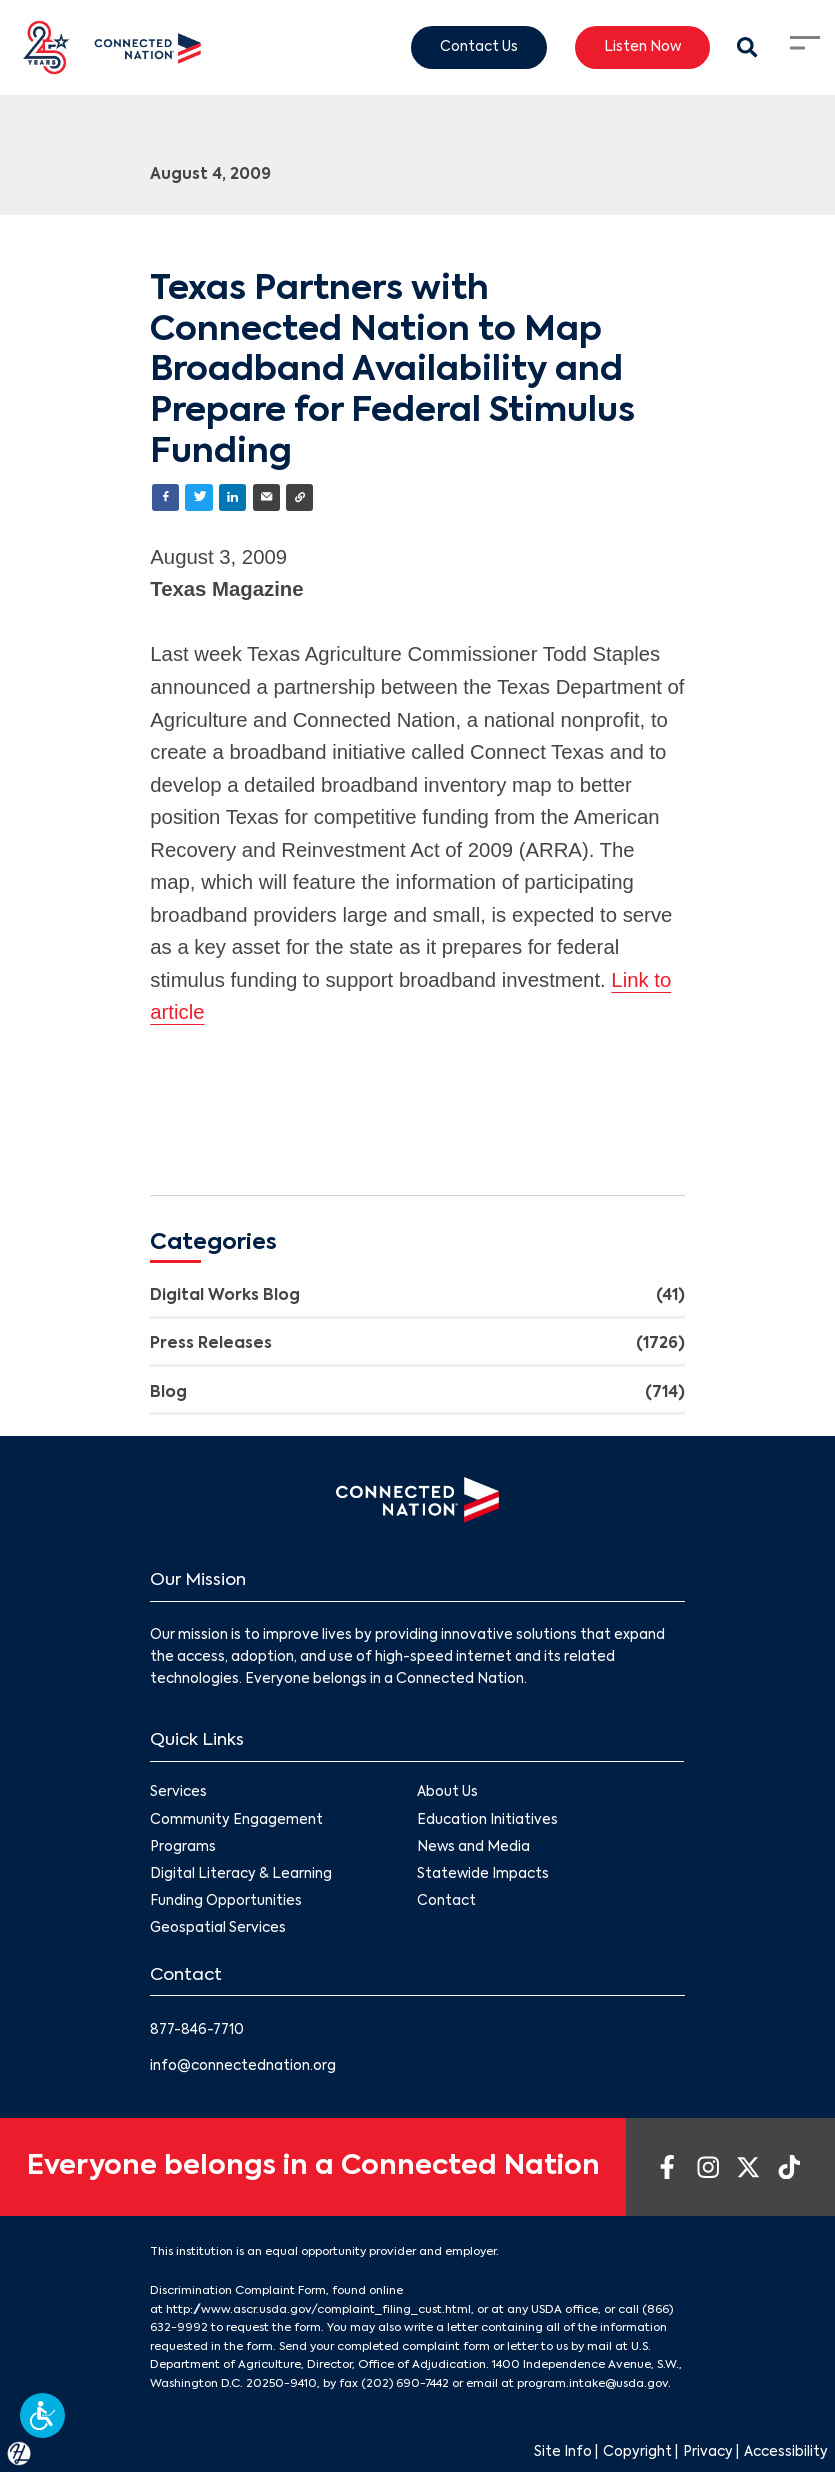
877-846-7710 (197, 2030)
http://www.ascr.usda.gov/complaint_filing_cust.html (318, 2310)
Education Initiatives (488, 1820)
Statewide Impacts (484, 1874)
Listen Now (642, 46)
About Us (448, 1793)
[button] (42, 2415)
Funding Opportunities (226, 1901)
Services (178, 1793)
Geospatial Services (218, 1929)
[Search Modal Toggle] (748, 48)
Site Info (563, 2452)
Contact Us (479, 46)
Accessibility (786, 2452)
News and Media (474, 1847)
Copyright (637, 2452)
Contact (447, 1901)
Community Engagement (236, 1820)
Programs (183, 1847)
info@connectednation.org (243, 2066)
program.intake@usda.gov (592, 2384)
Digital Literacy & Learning (241, 1874)
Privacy (708, 2452)
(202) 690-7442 (405, 2384)
